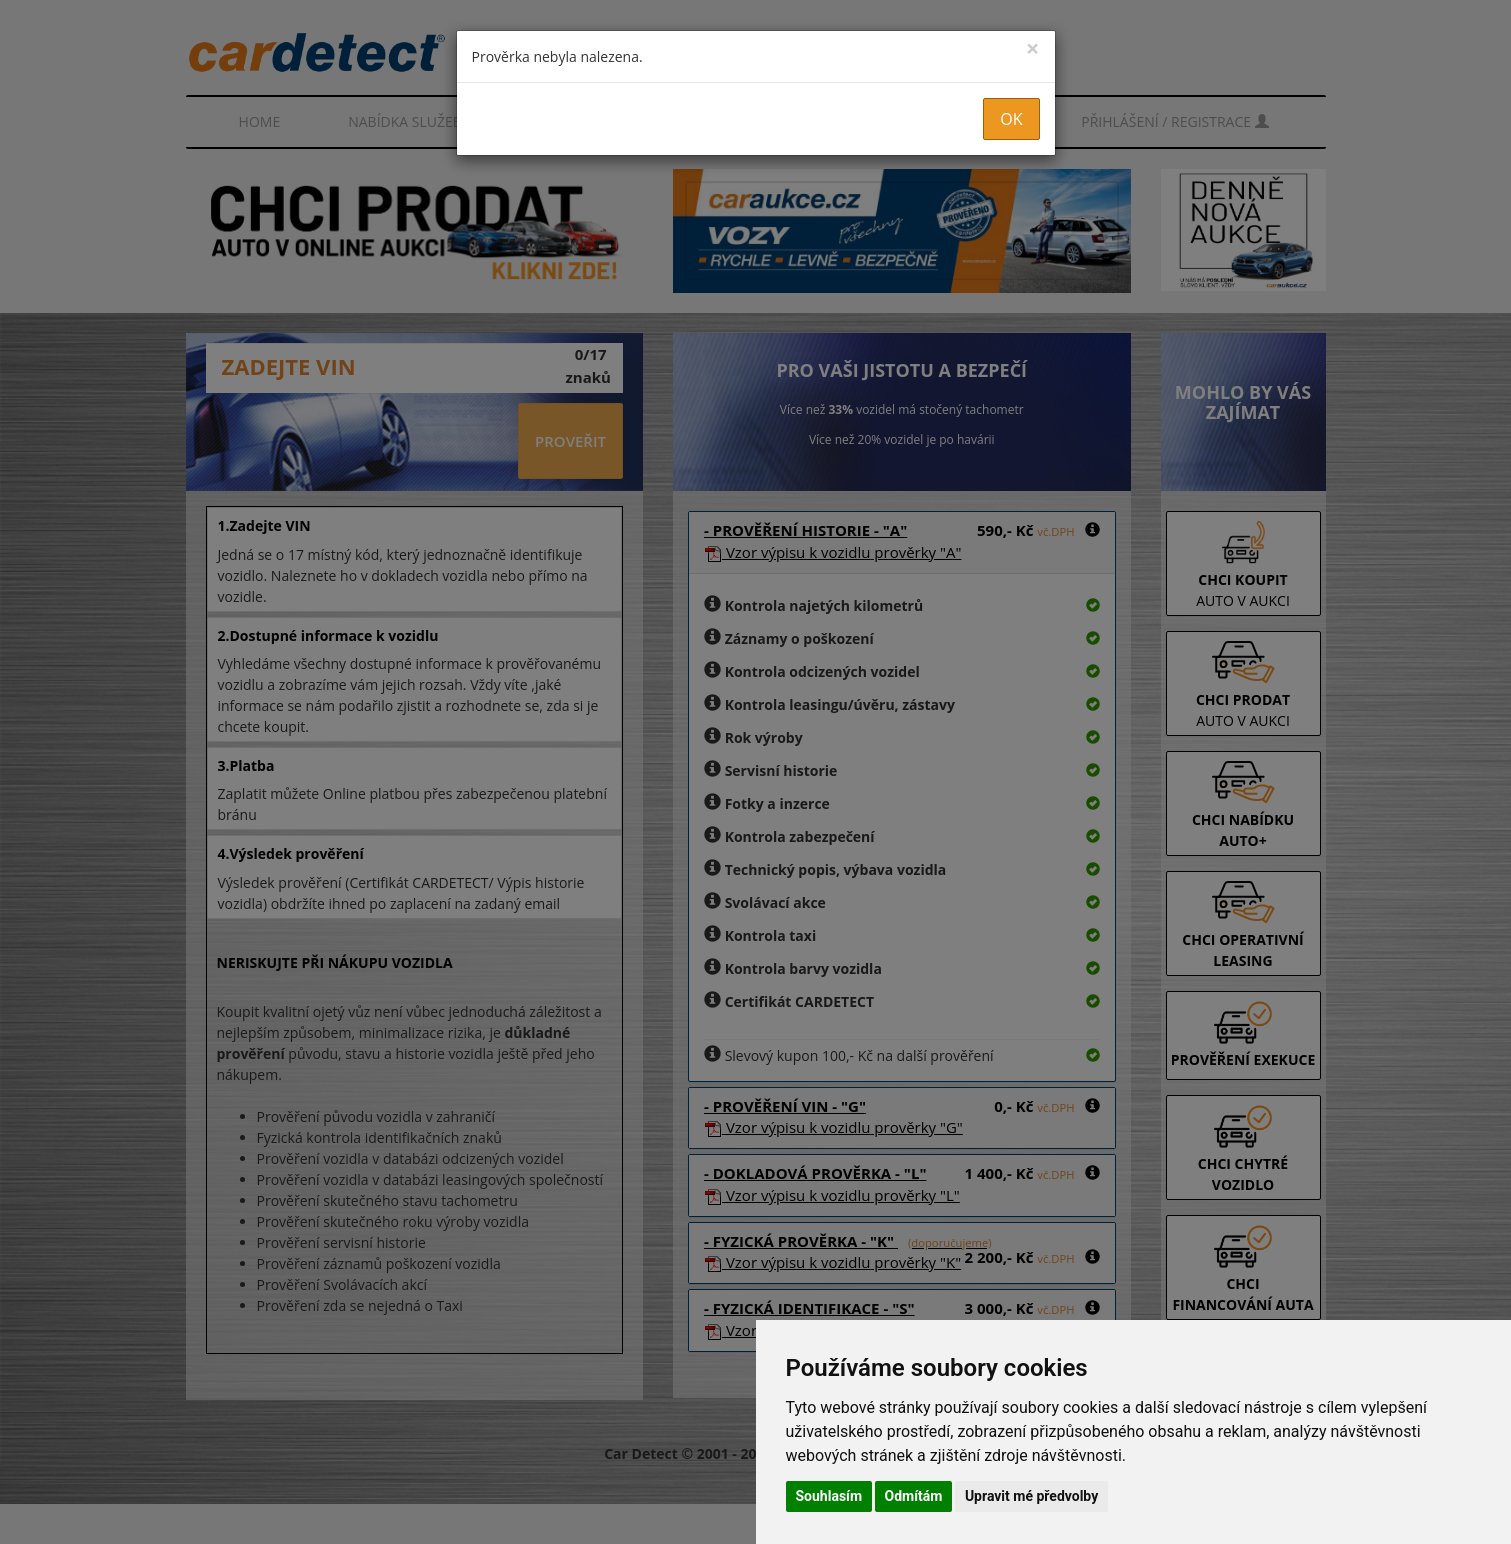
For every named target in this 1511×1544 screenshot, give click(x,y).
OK (1011, 119)
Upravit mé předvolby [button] (1031, 1496)
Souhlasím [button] (829, 1496)
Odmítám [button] (914, 1496)
